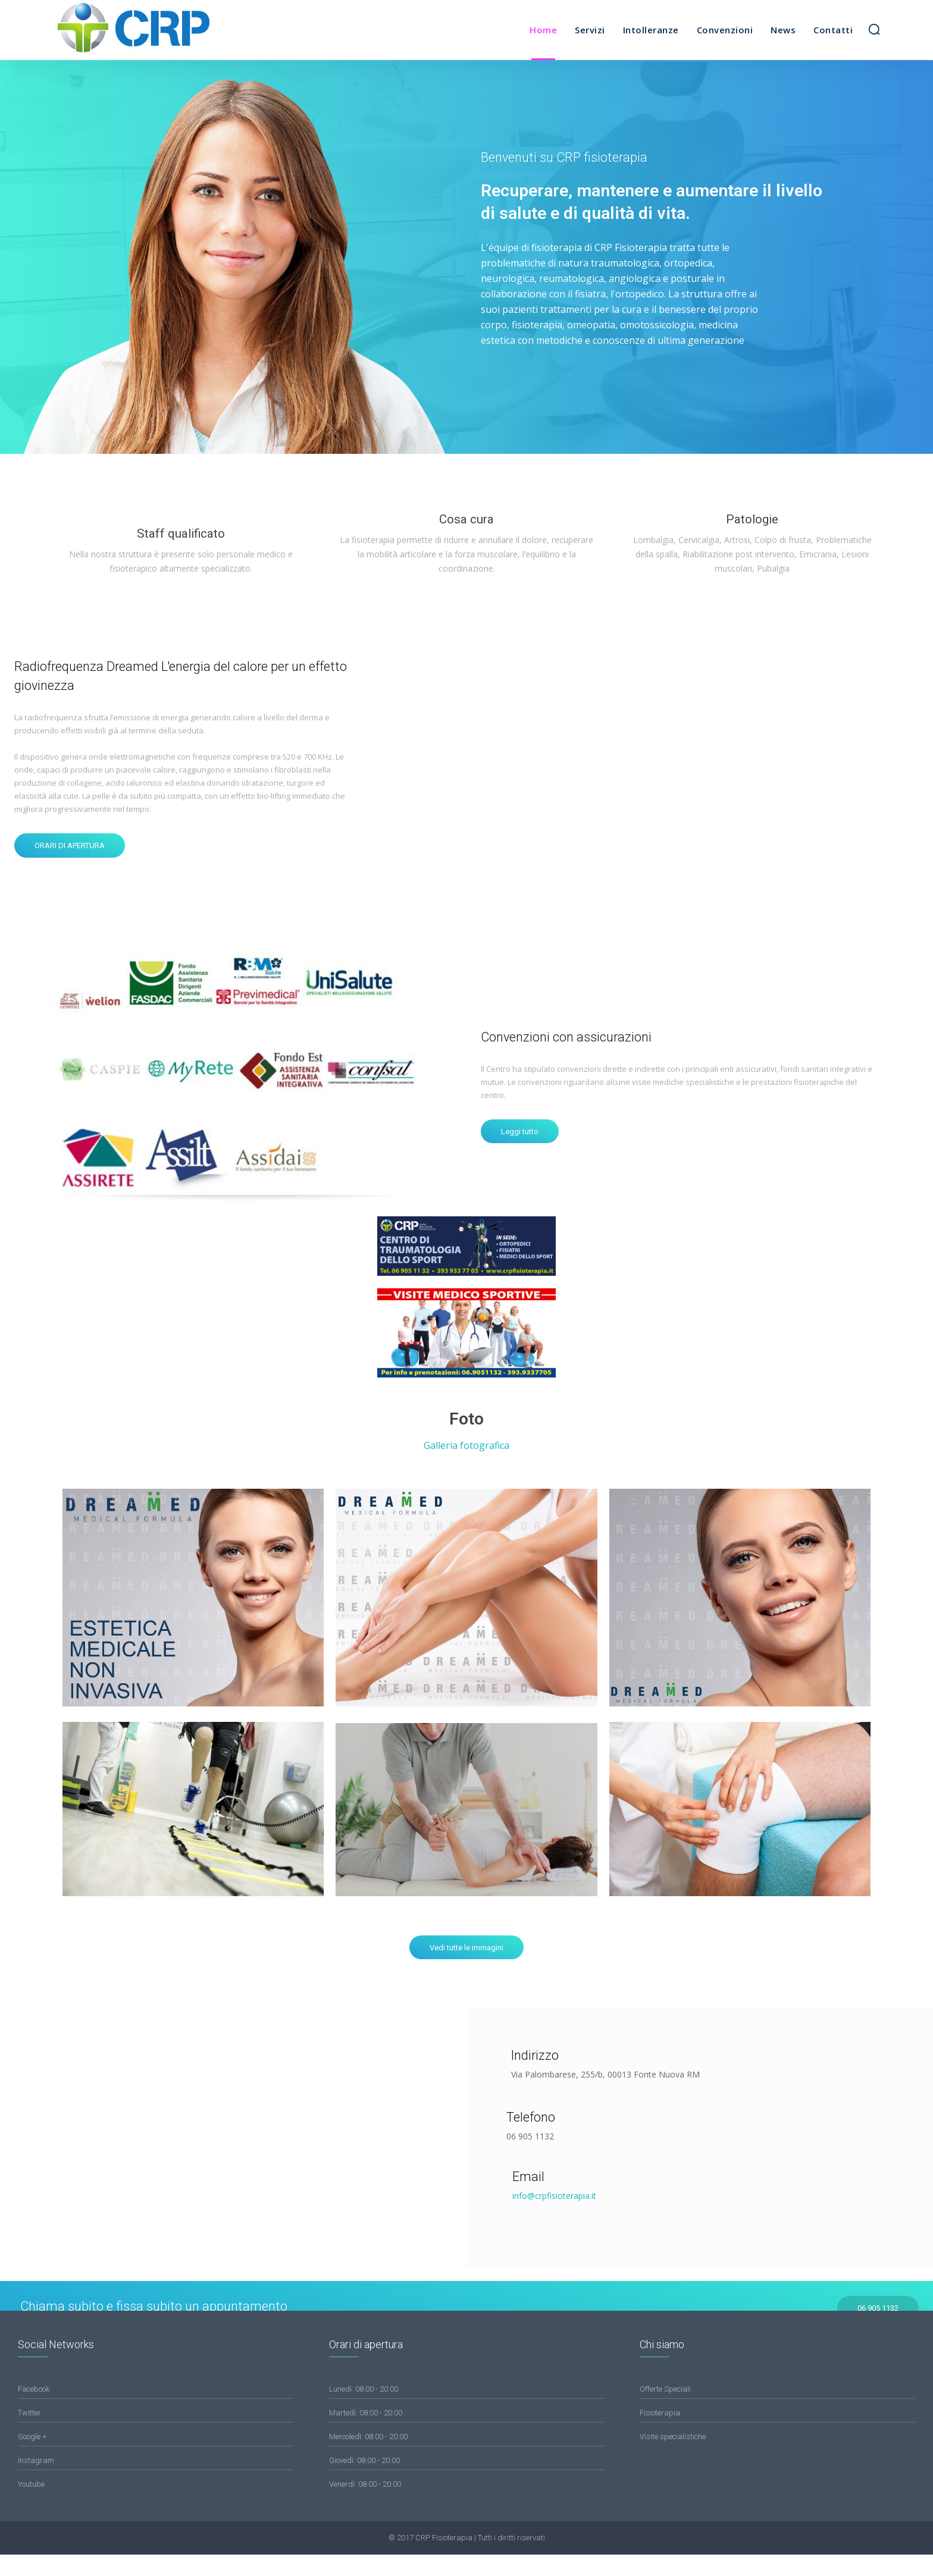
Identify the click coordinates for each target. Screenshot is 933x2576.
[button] (874, 29)
